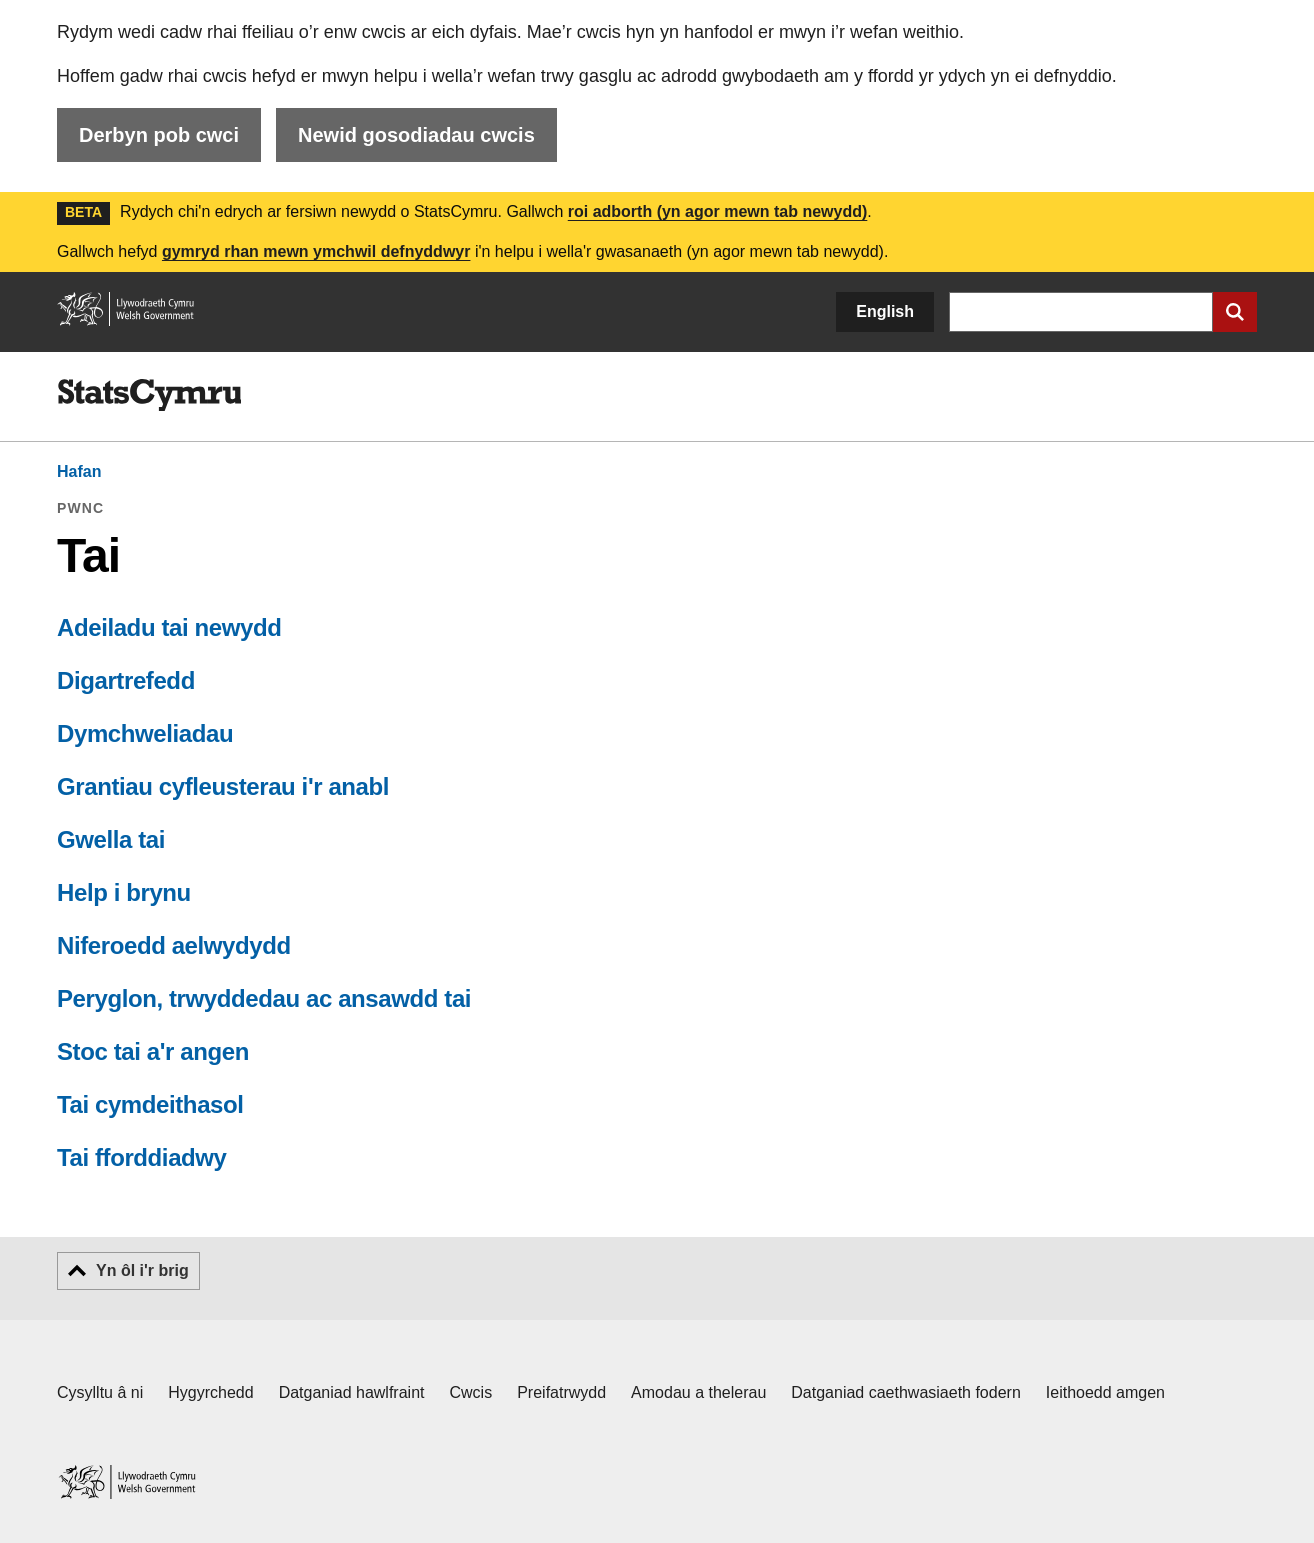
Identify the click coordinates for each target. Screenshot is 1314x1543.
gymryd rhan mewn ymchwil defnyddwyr (316, 251)
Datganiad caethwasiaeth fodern (906, 1392)
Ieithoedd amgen (1105, 1392)
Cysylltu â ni (100, 1392)
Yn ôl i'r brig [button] (142, 1270)
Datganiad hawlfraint (352, 1392)
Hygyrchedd (210, 1392)
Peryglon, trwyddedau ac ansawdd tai (264, 998)
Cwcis (471, 1392)
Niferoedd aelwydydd (174, 945)
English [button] (885, 311)
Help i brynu (124, 892)
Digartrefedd (126, 680)
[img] (149, 395)
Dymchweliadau (145, 733)
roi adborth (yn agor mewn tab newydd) (718, 211)
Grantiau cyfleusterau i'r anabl (223, 786)
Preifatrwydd (561, 1392)
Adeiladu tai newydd (169, 627)
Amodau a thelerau (698, 1392)
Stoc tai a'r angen (153, 1051)
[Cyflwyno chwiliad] (1235, 312)
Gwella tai (111, 839)
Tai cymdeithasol (150, 1104)
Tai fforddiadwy (142, 1157)
